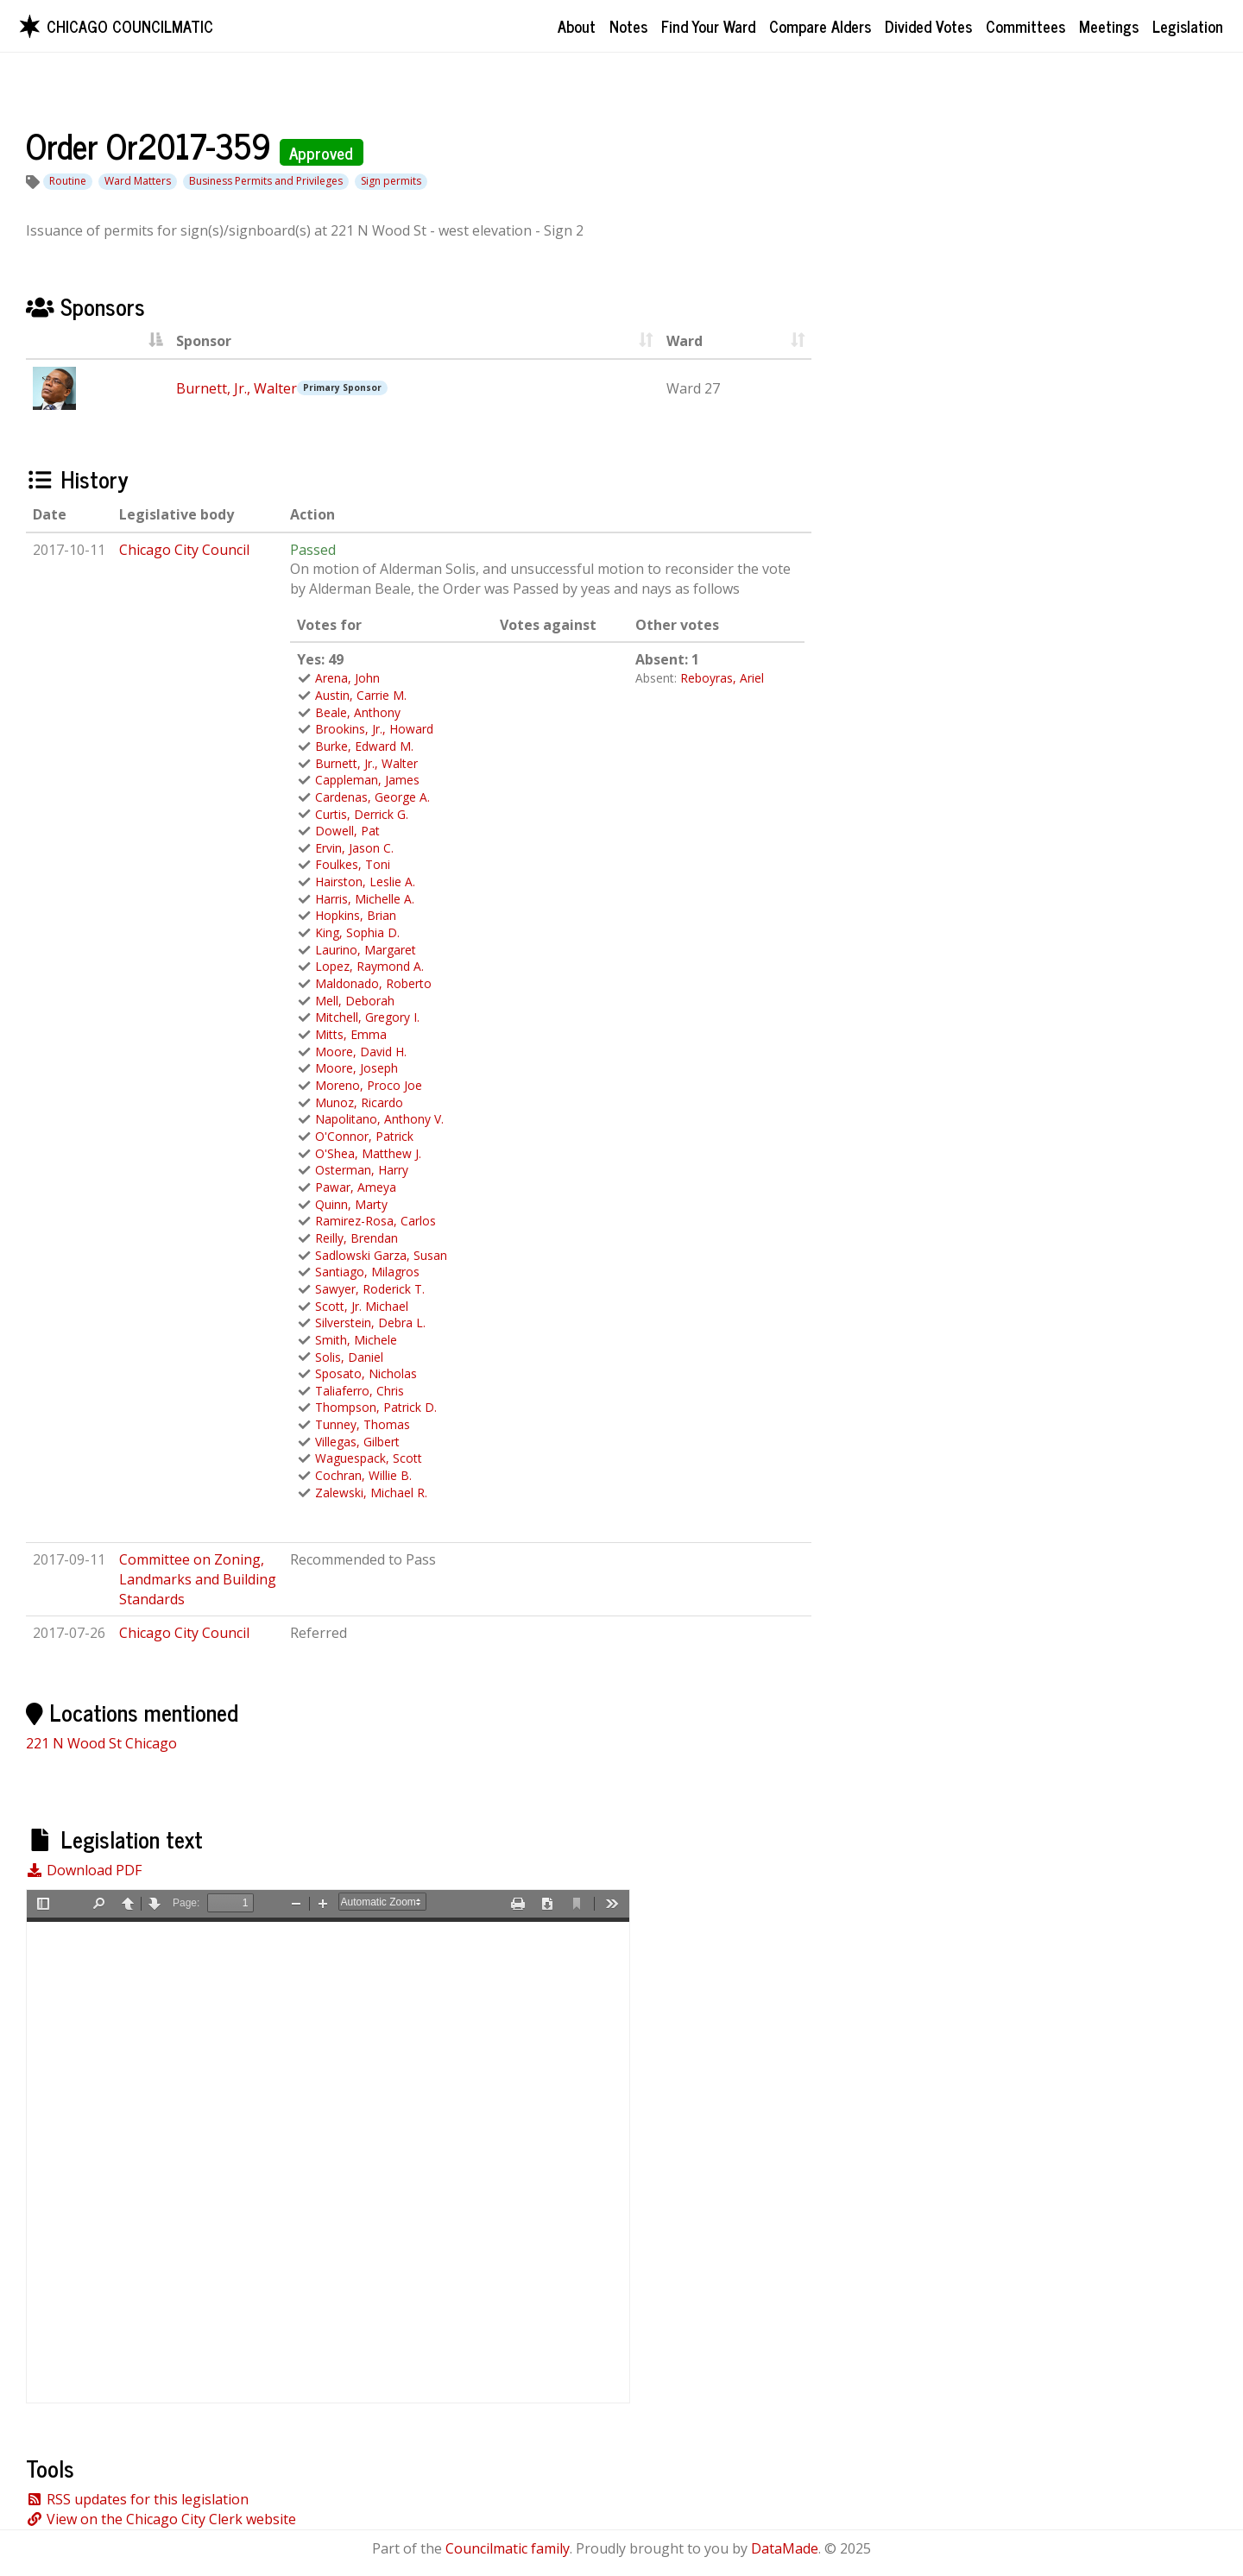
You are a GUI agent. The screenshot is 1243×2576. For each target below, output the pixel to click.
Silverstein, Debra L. (370, 1322)
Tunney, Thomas (362, 1424)
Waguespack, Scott (368, 1458)
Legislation (1187, 26)
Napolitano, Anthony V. (379, 1119)
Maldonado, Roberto (373, 983)
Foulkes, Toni (352, 864)
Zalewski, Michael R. (371, 1492)
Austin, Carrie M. (361, 695)
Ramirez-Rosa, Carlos (375, 1220)
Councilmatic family (507, 2548)
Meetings (1109, 26)
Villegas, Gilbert (357, 1441)
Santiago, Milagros (367, 1271)
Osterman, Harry (361, 1170)
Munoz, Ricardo (359, 1102)
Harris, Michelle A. (364, 899)
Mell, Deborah (354, 1000)
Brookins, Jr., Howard (374, 729)
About (577, 26)
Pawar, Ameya (355, 1187)
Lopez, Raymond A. (369, 966)
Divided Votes (928, 26)
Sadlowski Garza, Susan (381, 1255)
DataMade (784, 2548)
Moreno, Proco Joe (368, 1085)
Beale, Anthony (358, 712)
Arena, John (347, 678)
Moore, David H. (361, 1051)
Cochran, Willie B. (363, 1475)
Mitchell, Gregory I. (367, 1017)
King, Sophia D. (357, 932)
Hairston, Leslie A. (365, 881)
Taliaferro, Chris (359, 1390)
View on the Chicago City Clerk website (161, 2519)
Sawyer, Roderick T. (370, 1289)
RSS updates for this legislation (137, 2499)
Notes (628, 26)
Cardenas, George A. (372, 797)
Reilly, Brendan (356, 1238)
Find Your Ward (708, 26)
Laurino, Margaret (365, 950)
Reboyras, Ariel (722, 678)
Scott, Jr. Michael (361, 1306)
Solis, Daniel (349, 1357)
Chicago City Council (184, 549)
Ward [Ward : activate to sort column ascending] (684, 340)
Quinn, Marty (351, 1204)
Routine (67, 180)
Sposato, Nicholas (366, 1373)
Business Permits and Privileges (266, 180)
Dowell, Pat (347, 830)
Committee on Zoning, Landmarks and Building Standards (197, 1579)
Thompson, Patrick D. (376, 1407)
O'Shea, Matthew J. (368, 1153)
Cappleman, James (367, 780)
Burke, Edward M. (364, 746)
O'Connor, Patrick (364, 1136)
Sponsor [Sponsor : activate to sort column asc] (203, 340)
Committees (1025, 26)
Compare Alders (820, 26)
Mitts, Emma (351, 1034)
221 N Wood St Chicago (101, 1743)
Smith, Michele (356, 1340)
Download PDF (84, 1870)
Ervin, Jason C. (354, 848)
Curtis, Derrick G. (361, 814)
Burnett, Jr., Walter (236, 388)
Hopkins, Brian (355, 915)
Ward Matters (137, 180)
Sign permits (391, 180)
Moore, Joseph (356, 1068)
